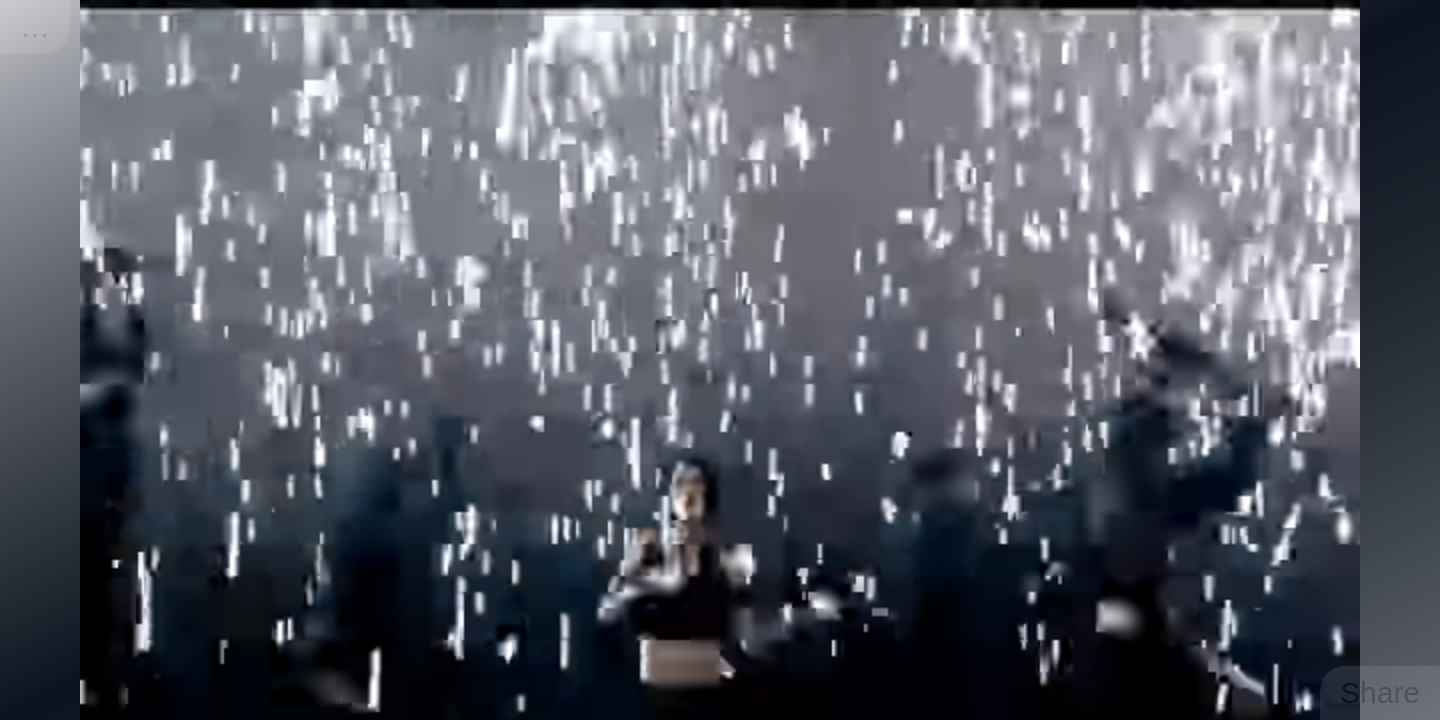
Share (1380, 692)
